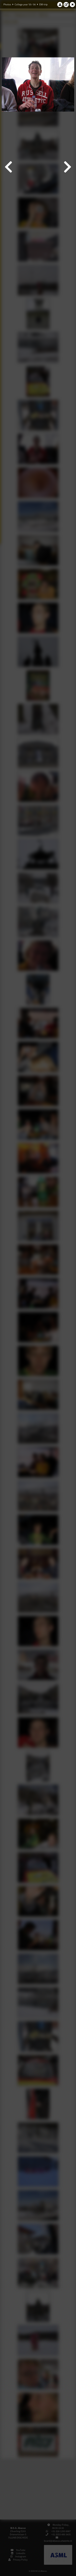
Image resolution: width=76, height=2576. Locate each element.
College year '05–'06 (25, 4)
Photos (7, 4)
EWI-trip (43, 4)
